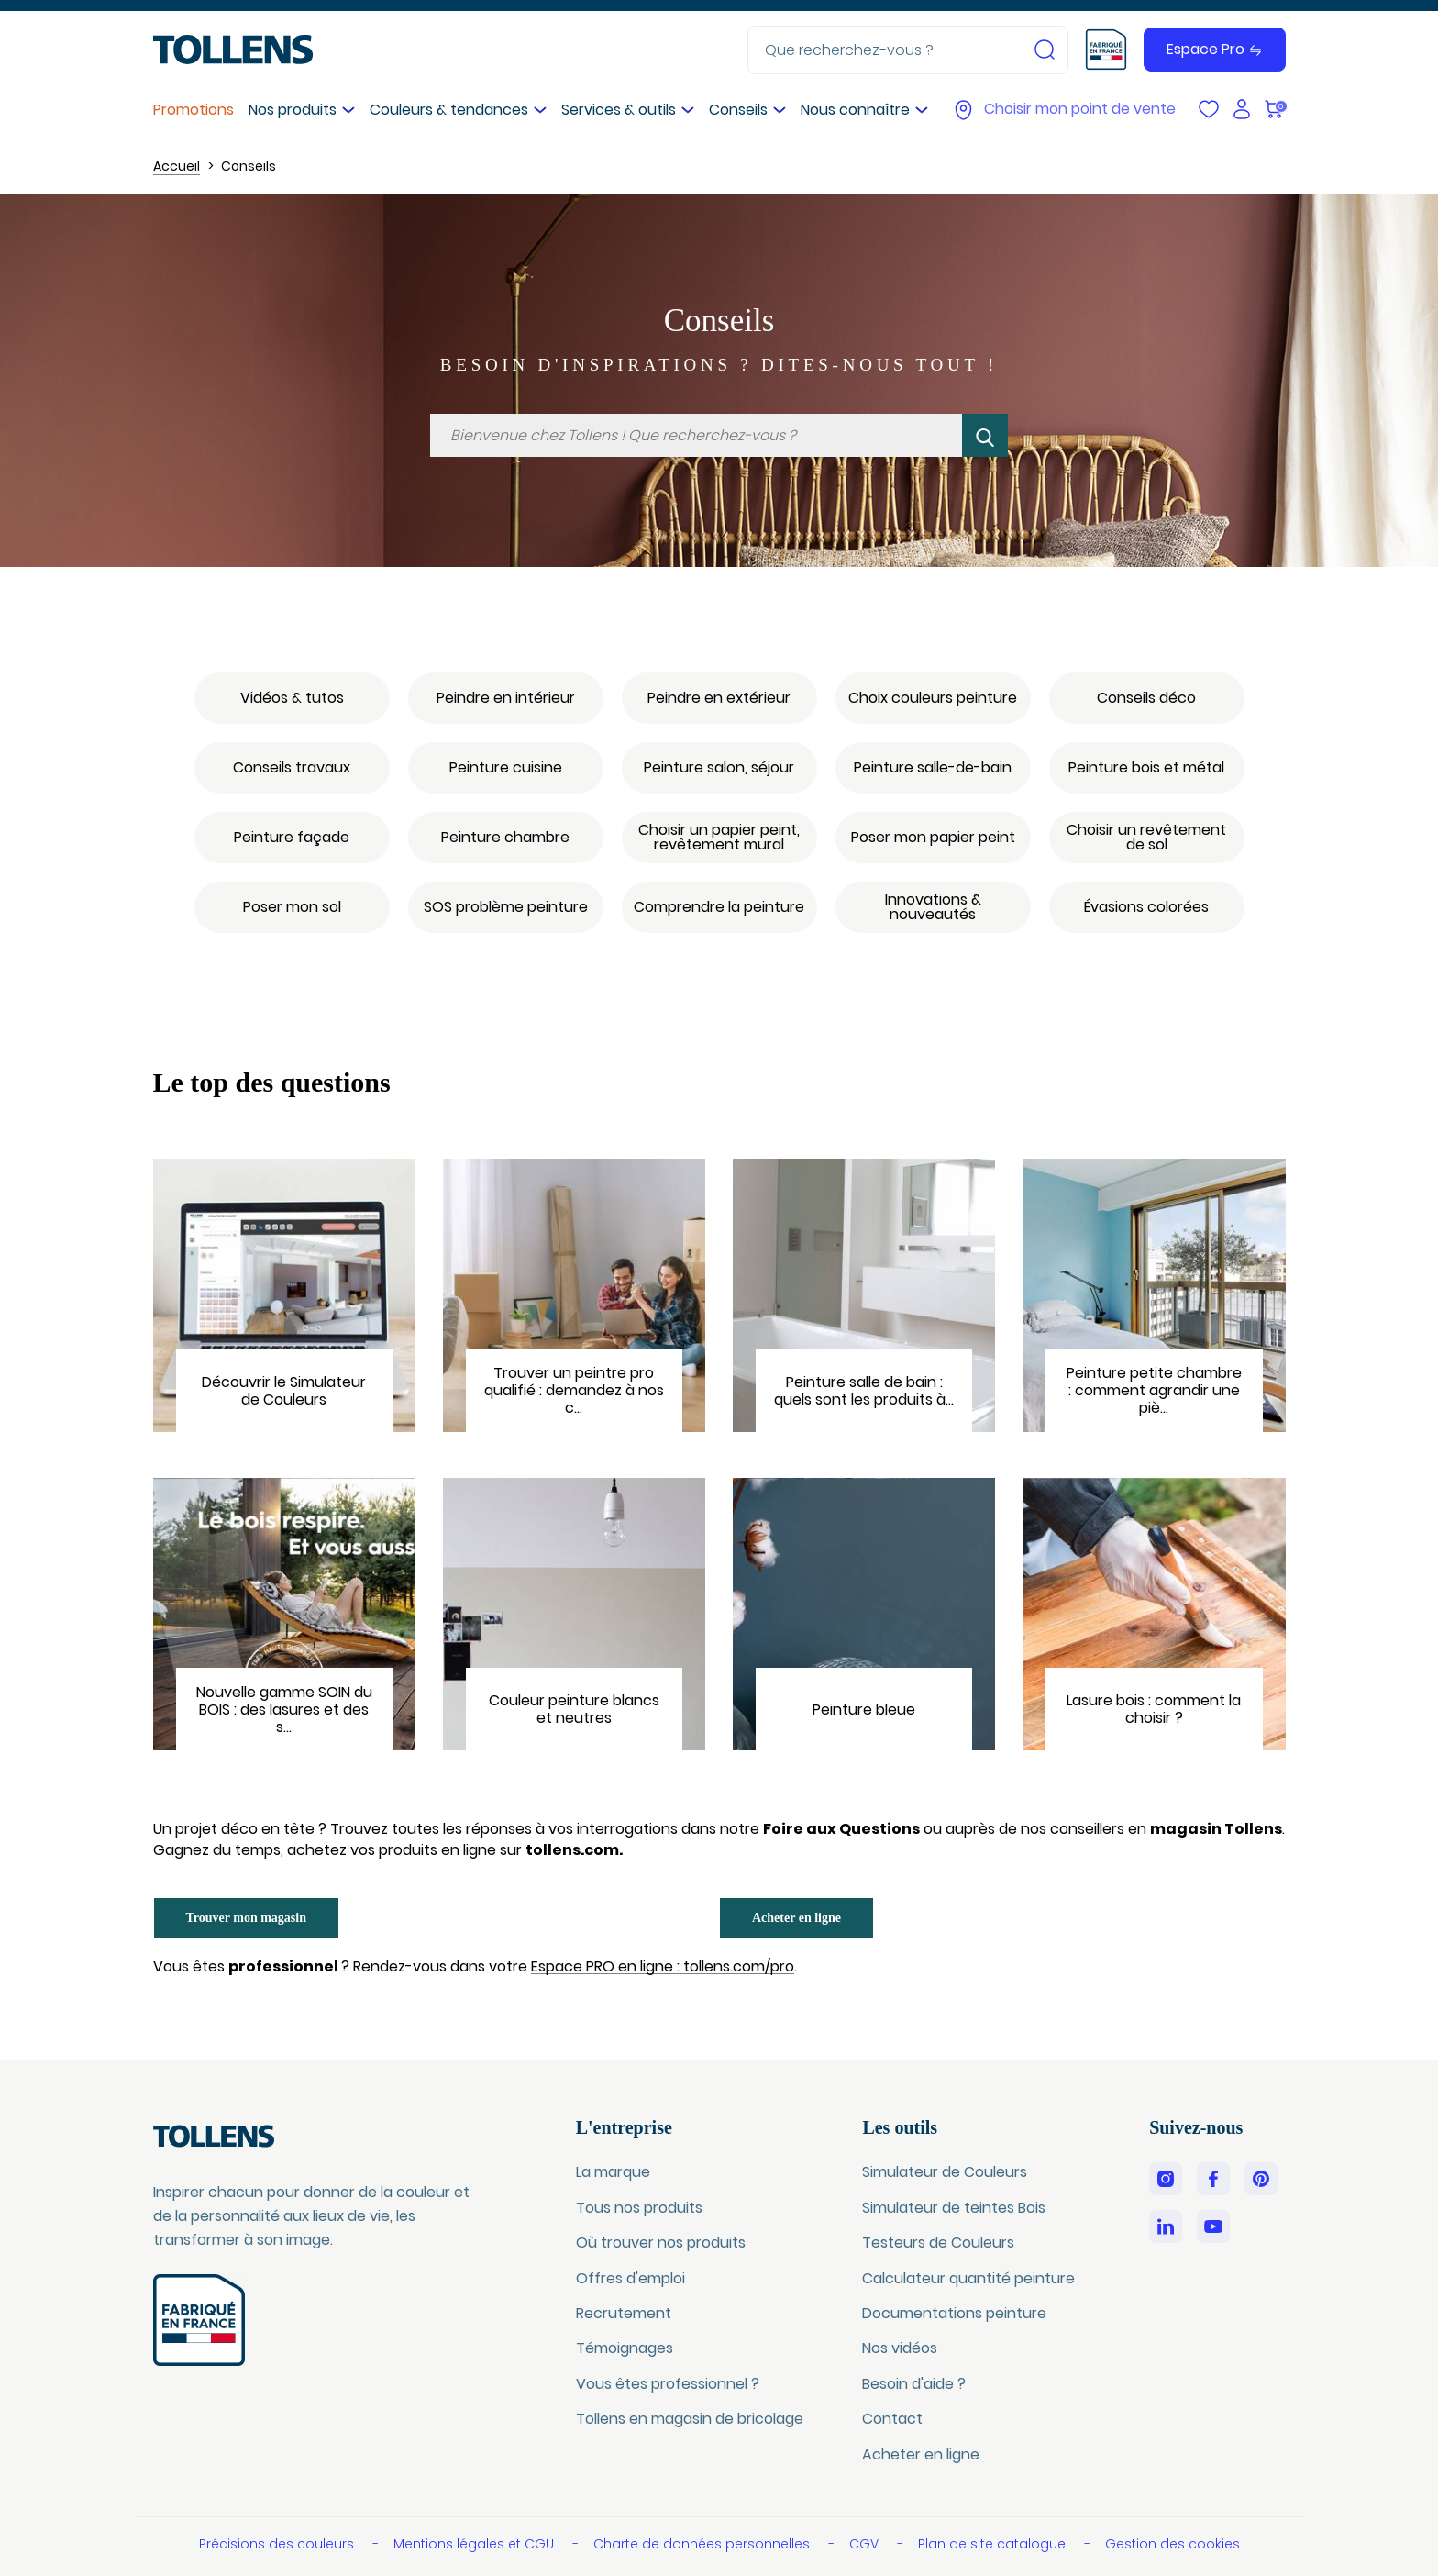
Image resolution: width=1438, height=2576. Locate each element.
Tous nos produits (639, 2207)
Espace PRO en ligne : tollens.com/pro (662, 1967)
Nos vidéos (899, 2348)
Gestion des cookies (1172, 2544)
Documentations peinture (954, 2313)
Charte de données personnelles (703, 2544)
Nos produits (293, 109)
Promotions (193, 109)
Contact (892, 2418)
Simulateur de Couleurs (944, 2171)
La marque (613, 2171)
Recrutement (623, 2313)
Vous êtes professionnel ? (667, 2383)
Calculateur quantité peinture (968, 2278)
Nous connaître (855, 109)
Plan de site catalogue (993, 2544)
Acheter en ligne (796, 1918)
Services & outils (618, 109)
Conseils (738, 109)
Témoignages (624, 2348)
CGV (865, 2544)
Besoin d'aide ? (914, 2383)
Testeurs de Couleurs (938, 2242)
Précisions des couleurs (278, 2544)
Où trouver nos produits (661, 2242)
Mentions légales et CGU (475, 2544)
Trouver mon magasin (246, 1918)
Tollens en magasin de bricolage (689, 2418)
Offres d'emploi (630, 2278)
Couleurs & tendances (449, 109)
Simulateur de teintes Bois (953, 2207)
